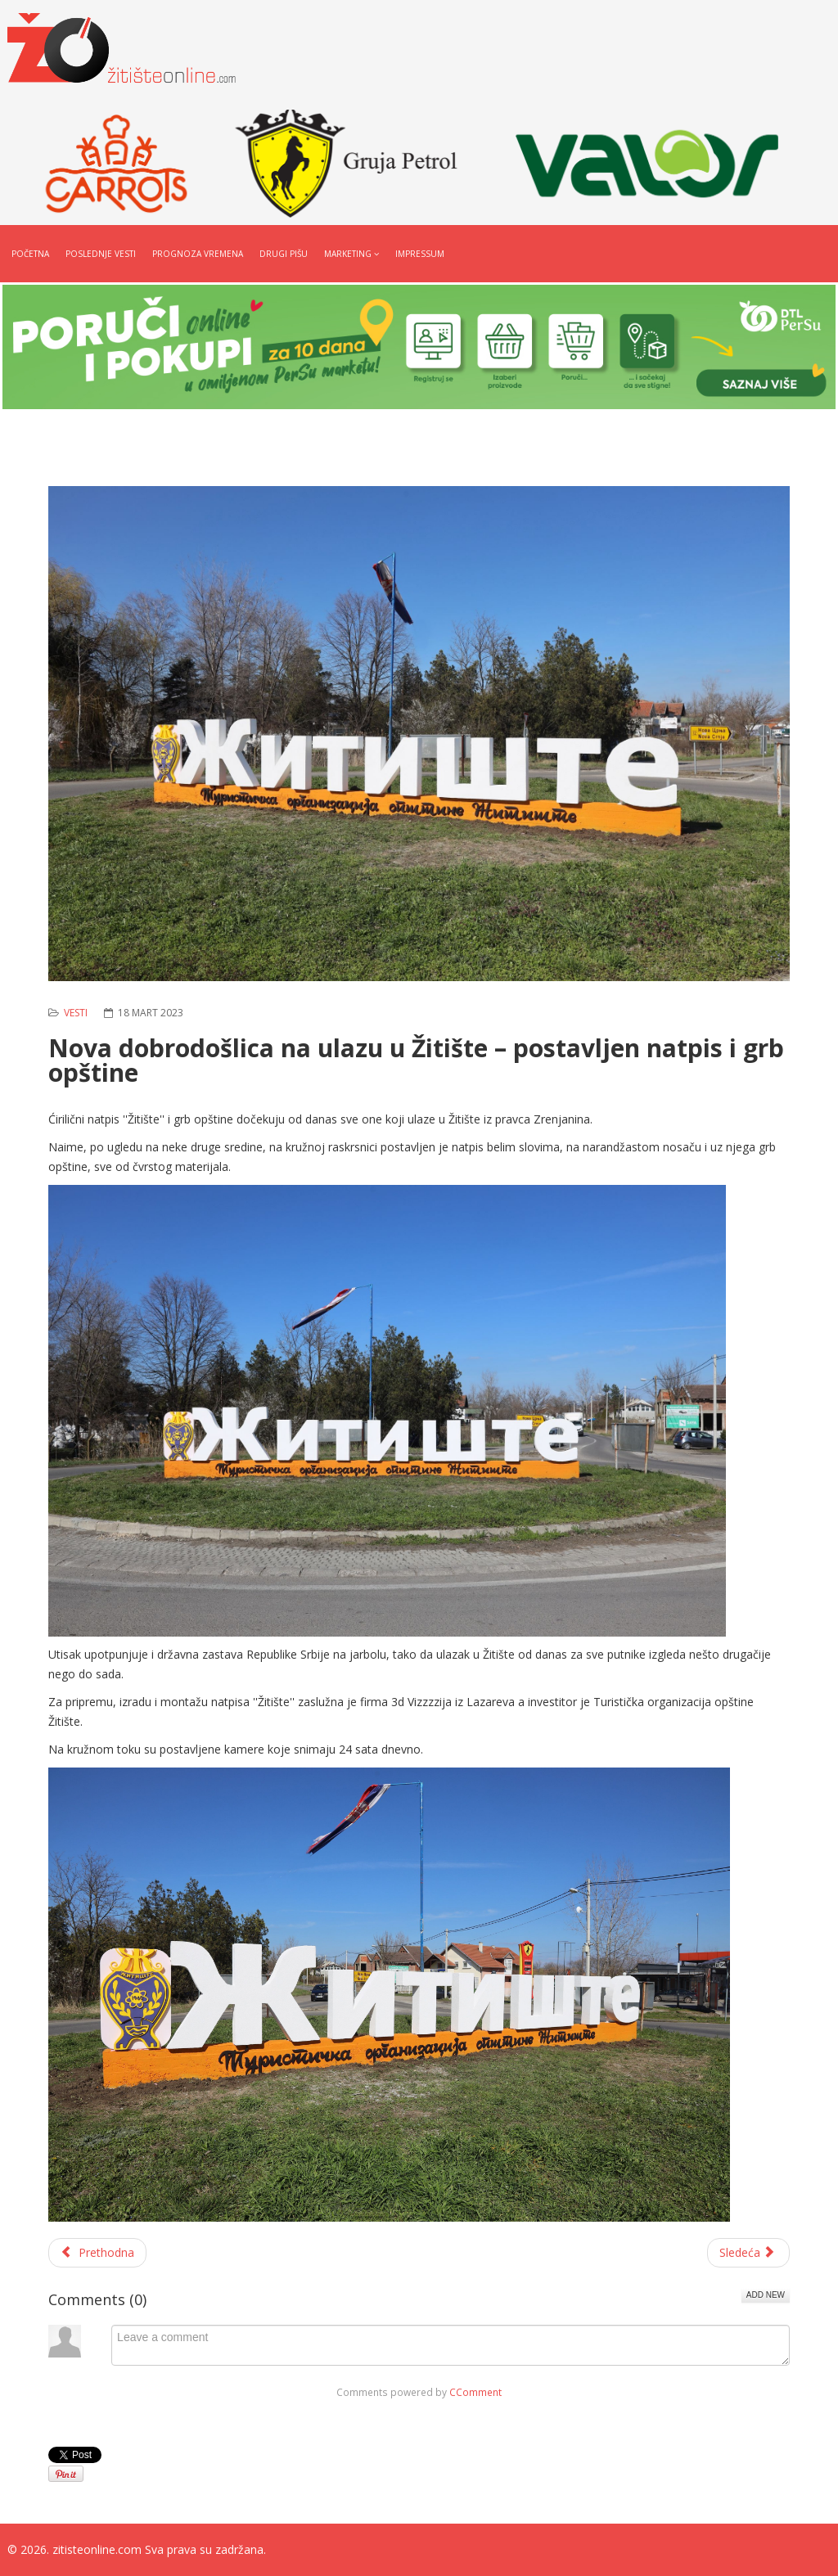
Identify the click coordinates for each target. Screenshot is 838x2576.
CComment (475, 2391)
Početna (30, 253)
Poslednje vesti (100, 253)
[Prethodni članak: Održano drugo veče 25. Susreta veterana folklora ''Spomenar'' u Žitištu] (97, 2253)
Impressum (419, 253)
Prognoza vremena (197, 253)
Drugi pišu (283, 253)
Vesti (76, 1013)
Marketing (348, 253)
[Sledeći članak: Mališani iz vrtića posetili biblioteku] (749, 2253)
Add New (765, 2294)
